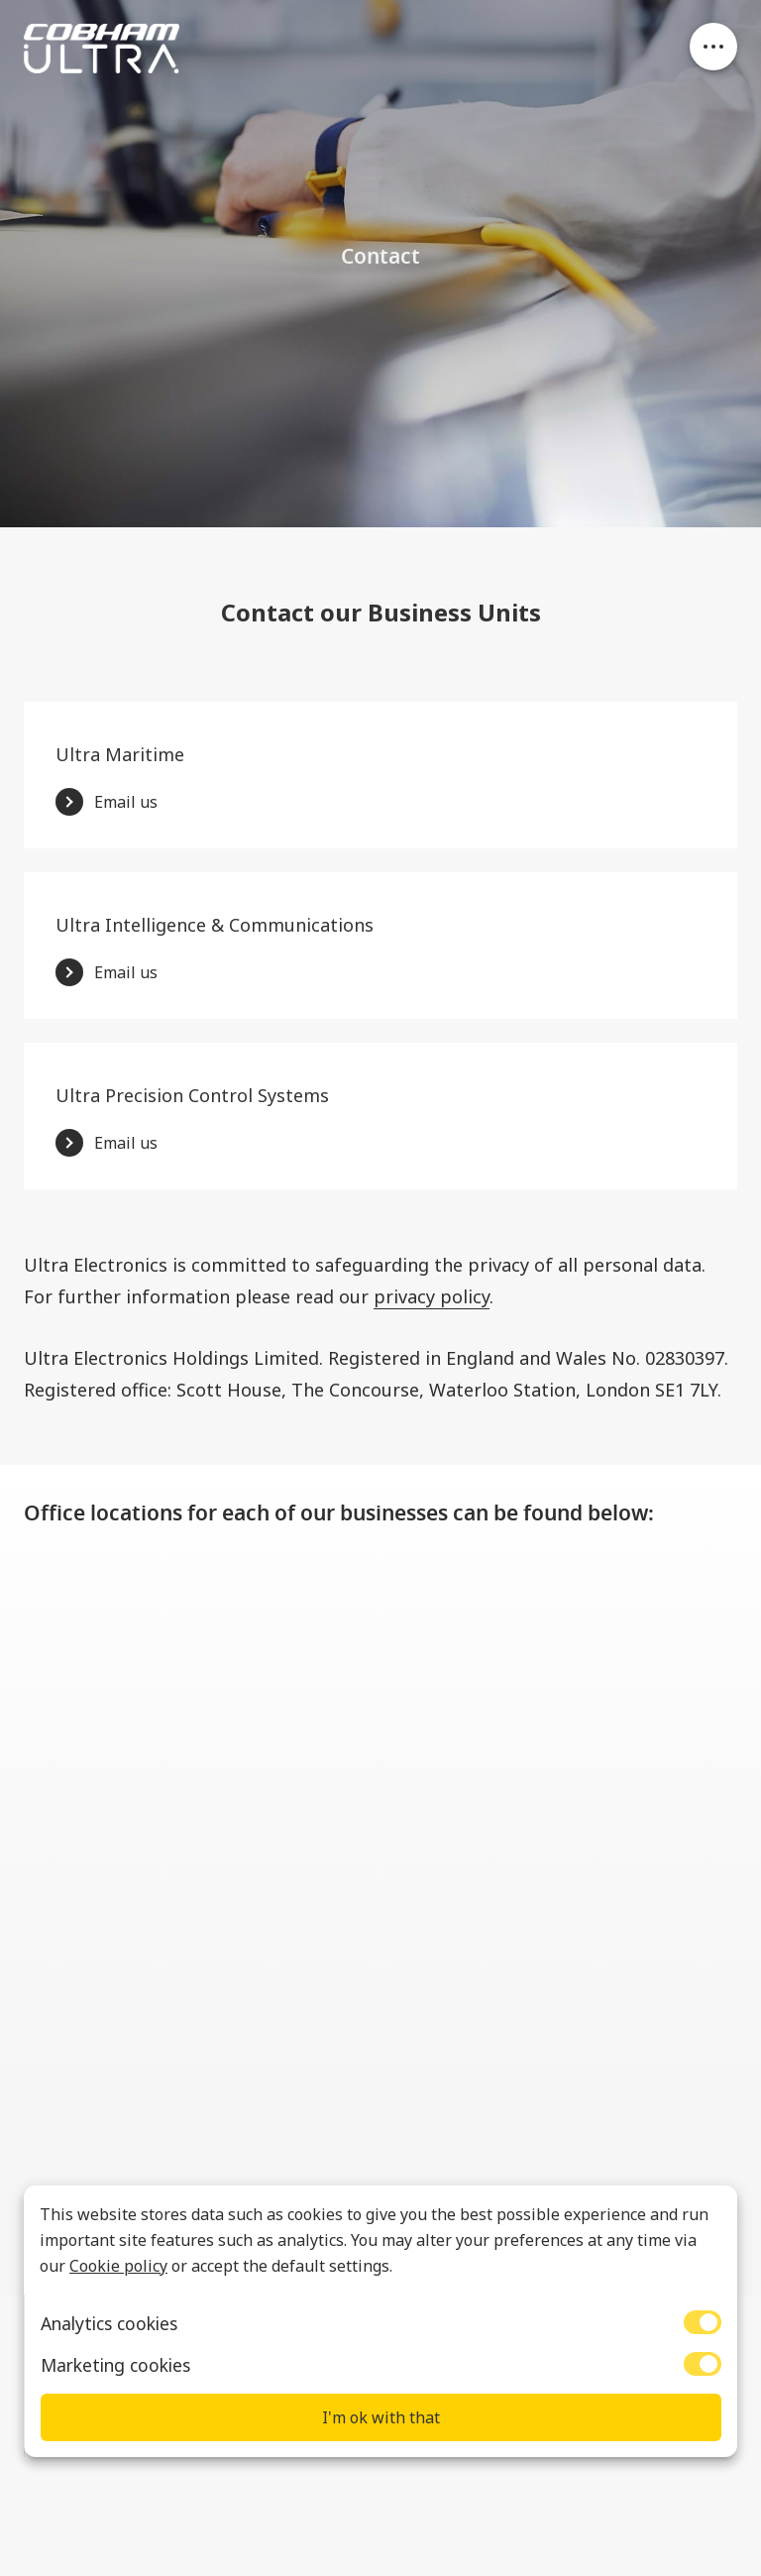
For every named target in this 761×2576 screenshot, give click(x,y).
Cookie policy (118, 2266)
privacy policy (431, 1296)
